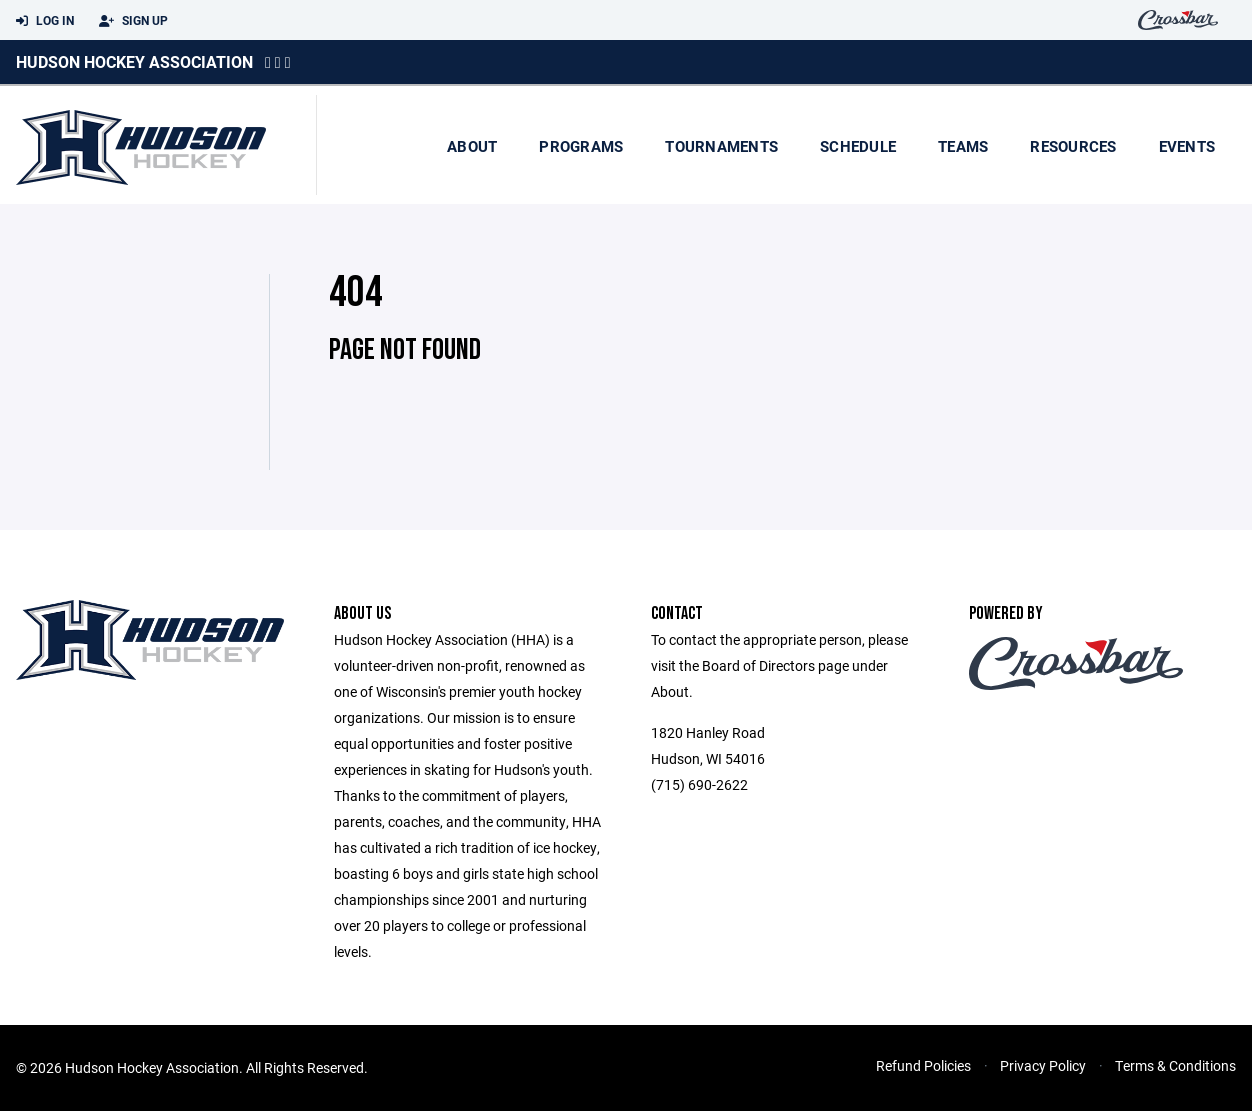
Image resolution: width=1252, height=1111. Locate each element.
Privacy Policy (1043, 1065)
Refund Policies (923, 1065)
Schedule (858, 146)
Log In (45, 21)
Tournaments (721, 146)
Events (1187, 146)
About (472, 146)
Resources (1073, 146)
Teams (963, 146)
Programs (581, 146)
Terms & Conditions (1175, 1065)
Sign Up (133, 21)
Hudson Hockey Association (134, 61)
